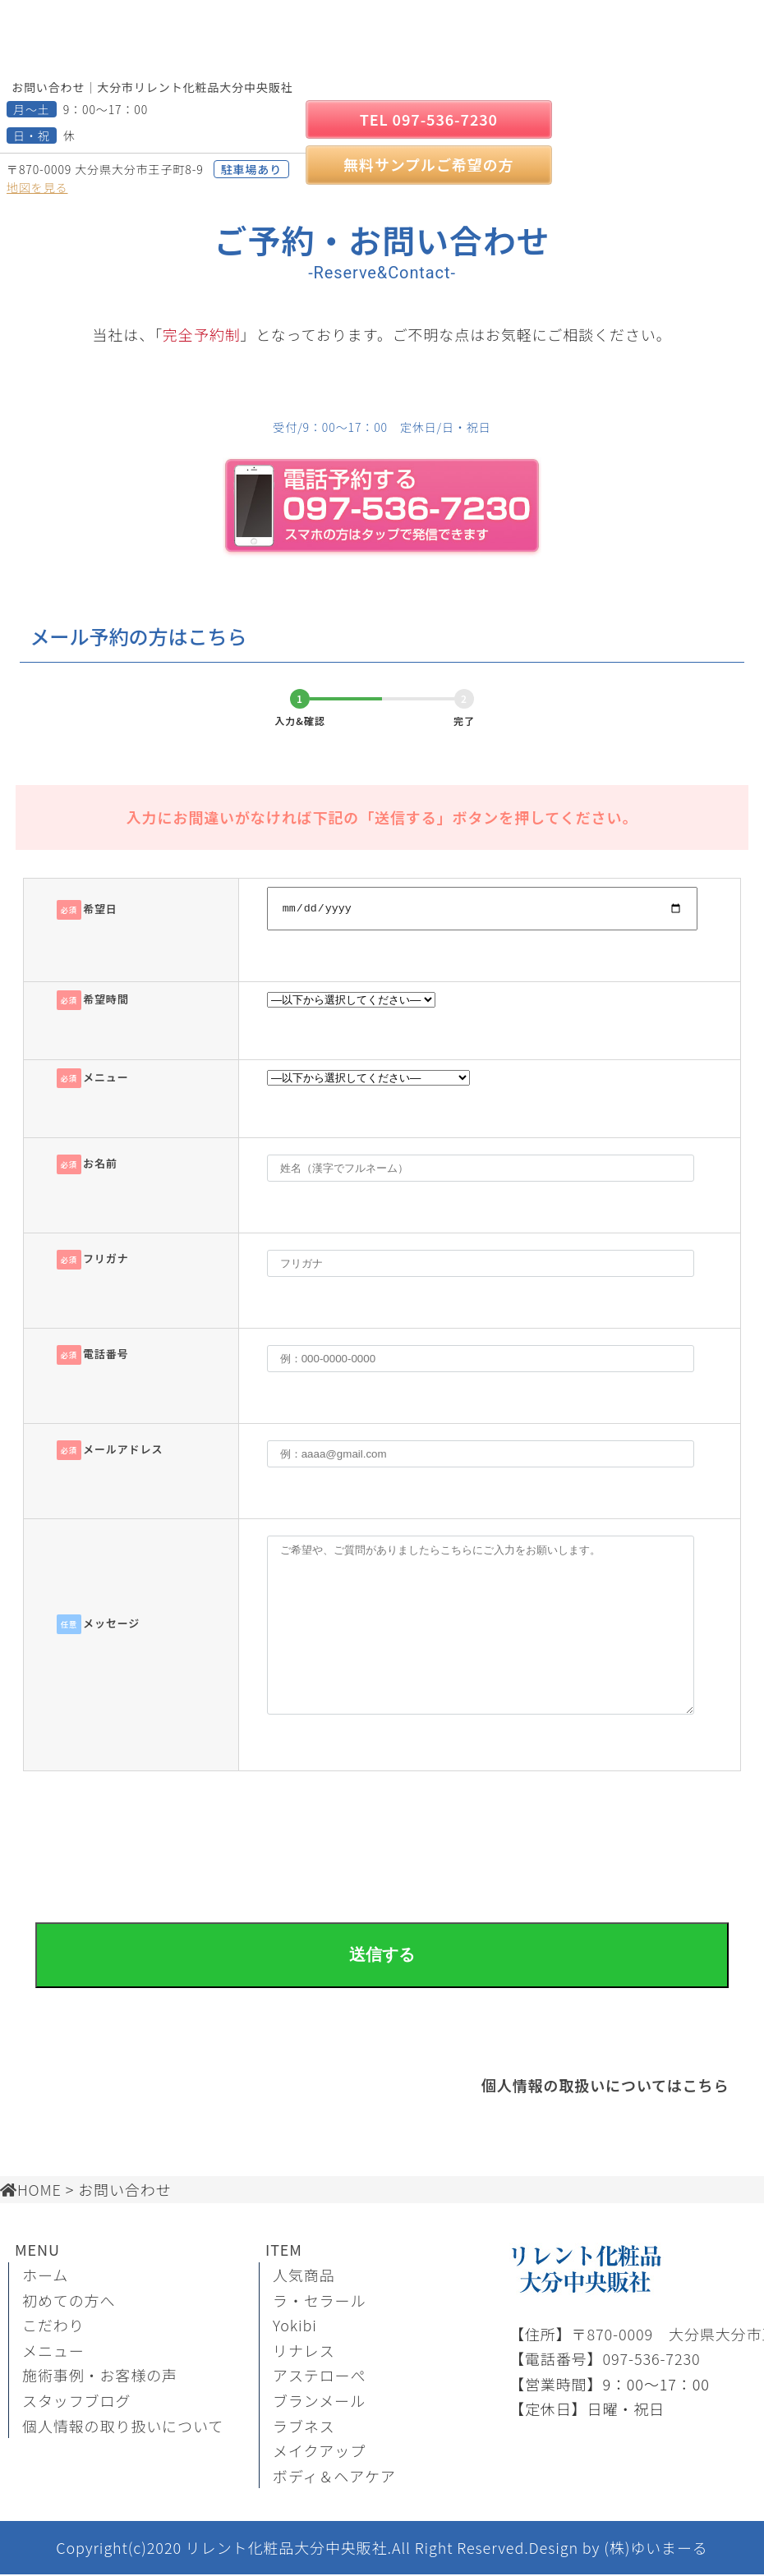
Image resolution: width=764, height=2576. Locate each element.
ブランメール (319, 2402)
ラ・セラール (319, 2301)
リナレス (304, 2352)
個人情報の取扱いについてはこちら (605, 2087)
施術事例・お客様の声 (99, 2377)
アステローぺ (319, 2377)
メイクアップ (319, 2453)
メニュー (53, 2352)
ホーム (45, 2277)
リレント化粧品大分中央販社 (287, 2549)
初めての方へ (68, 2301)
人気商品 (304, 2277)
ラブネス (304, 2427)
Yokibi (295, 2327)
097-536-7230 (651, 2361)
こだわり (53, 2327)
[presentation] (382, 1833)
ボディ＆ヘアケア (334, 2477)
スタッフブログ (76, 2402)
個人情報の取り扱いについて (122, 2427)
